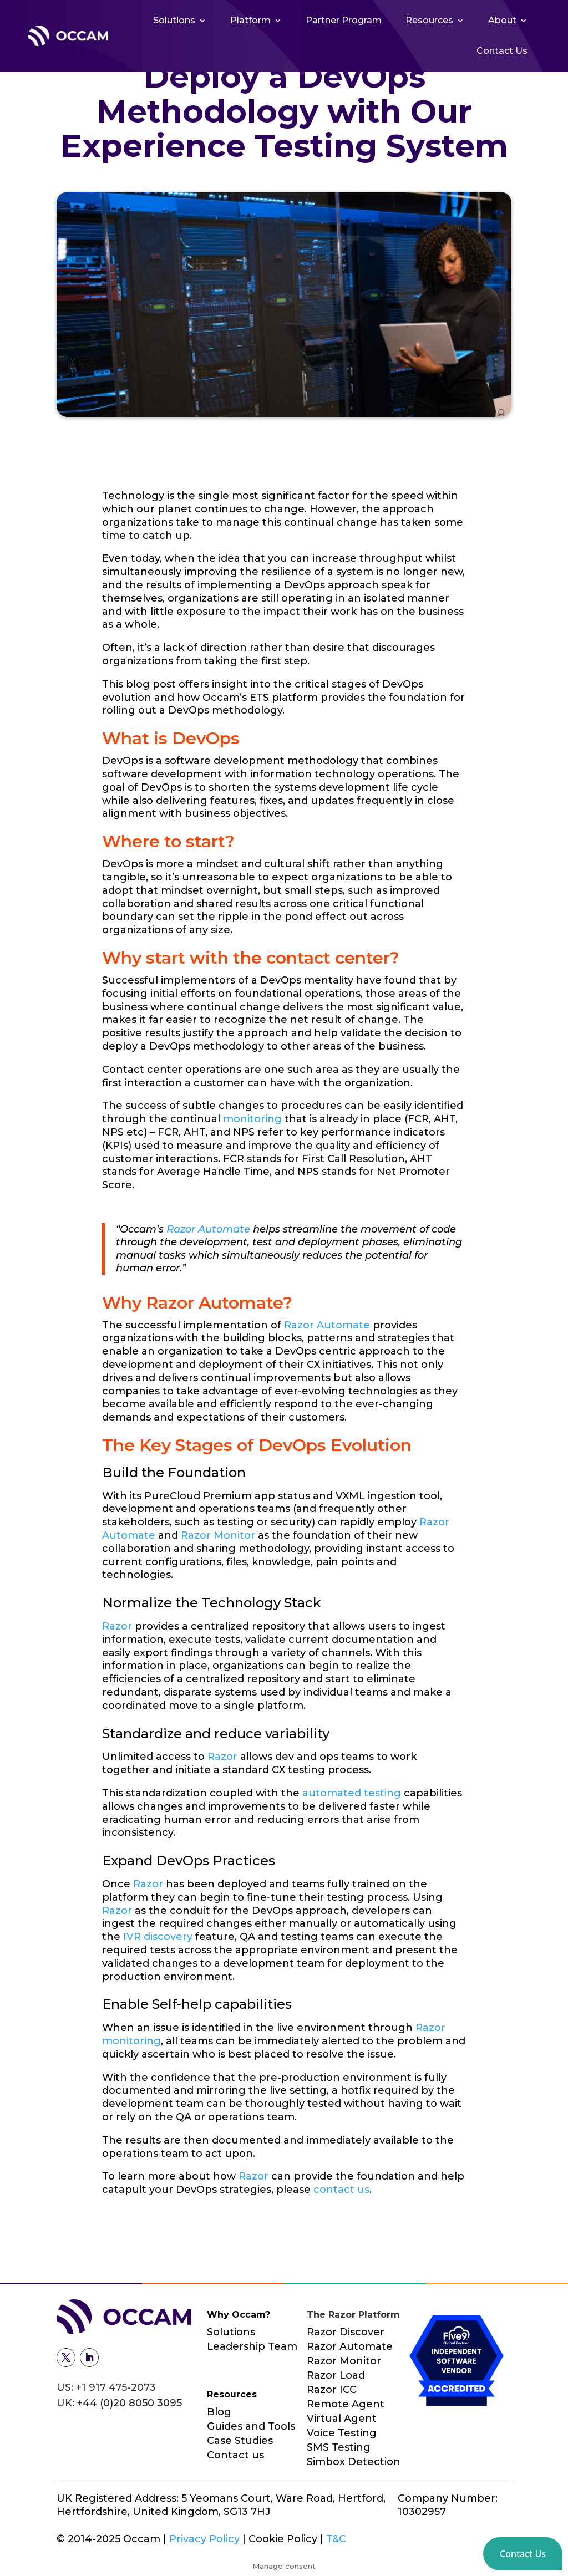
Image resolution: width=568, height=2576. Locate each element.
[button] (522, 2553)
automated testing (351, 1793)
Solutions (174, 20)
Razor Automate (208, 1229)
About (502, 20)
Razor (117, 1626)
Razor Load (336, 2375)
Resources (429, 20)
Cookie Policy (282, 2539)
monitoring (252, 1119)
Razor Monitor (218, 1535)
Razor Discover (345, 2332)
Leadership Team (252, 2346)
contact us (341, 2189)
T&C (336, 2539)
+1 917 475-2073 (116, 2387)
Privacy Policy (205, 2539)
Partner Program (344, 20)
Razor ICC (332, 2390)
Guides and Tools (251, 2426)
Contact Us (502, 50)
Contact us (235, 2455)
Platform (250, 20)
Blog (219, 2412)
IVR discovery (157, 1937)
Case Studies (240, 2441)
